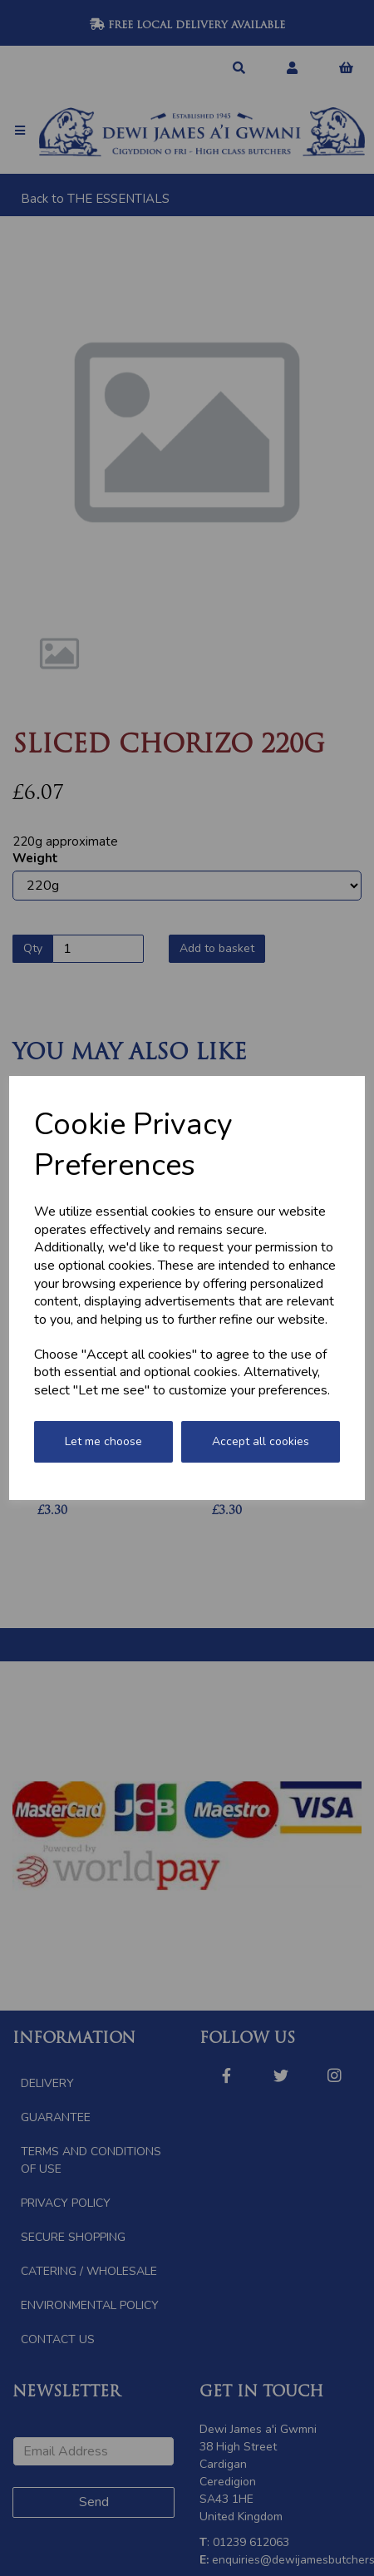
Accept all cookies (260, 1441)
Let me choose (103, 1441)
